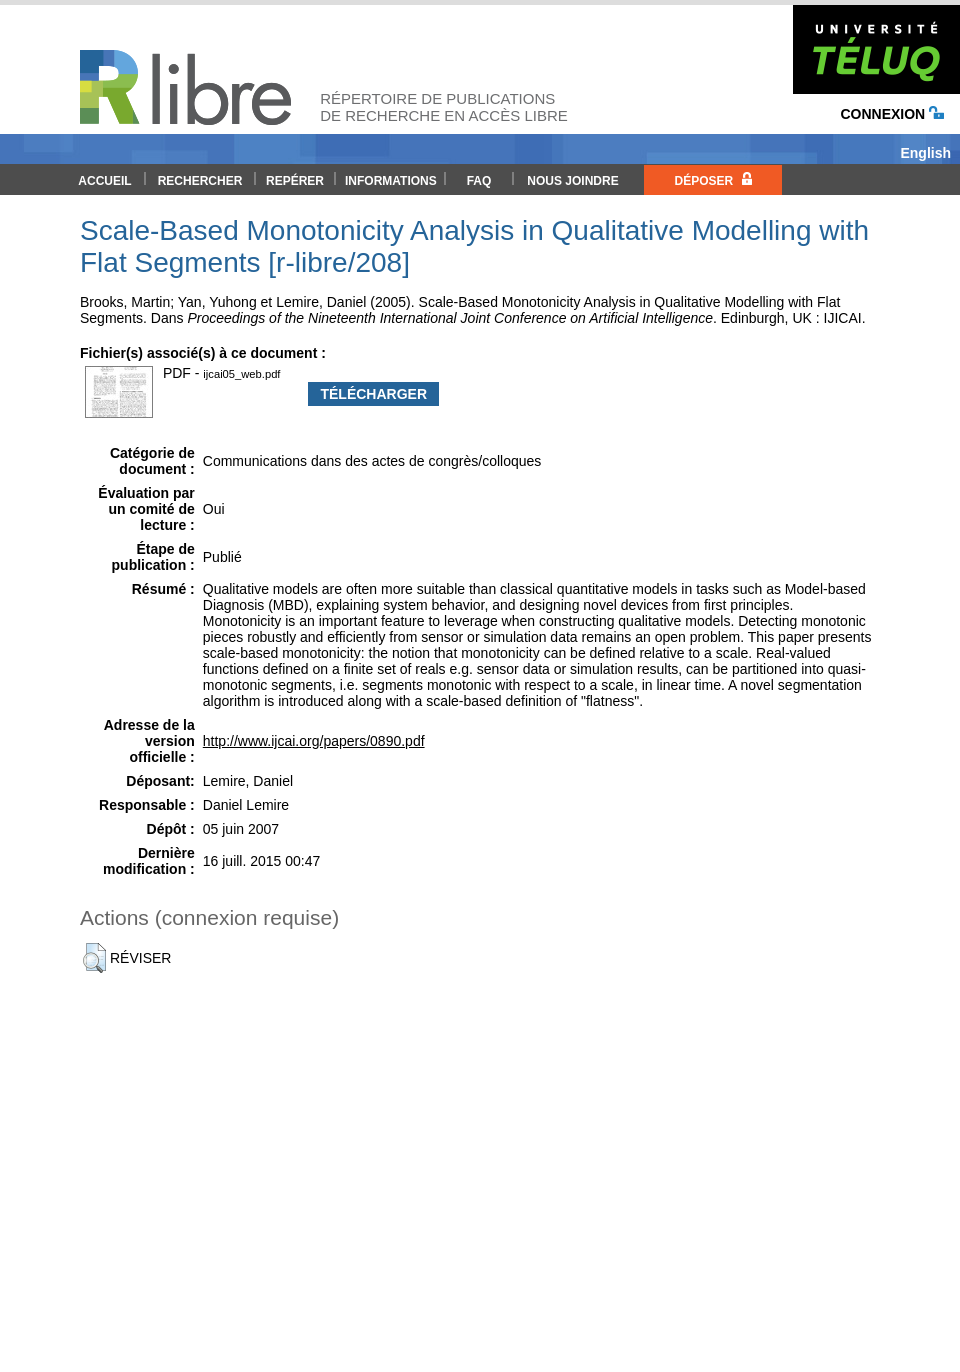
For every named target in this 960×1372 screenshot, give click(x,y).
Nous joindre (572, 181)
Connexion (892, 114)
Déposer (712, 180)
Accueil (104, 181)
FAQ (479, 181)
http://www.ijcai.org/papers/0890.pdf (314, 741)
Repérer (295, 181)
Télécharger (373, 394)
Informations (391, 181)
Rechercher (200, 181)
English (925, 153)
